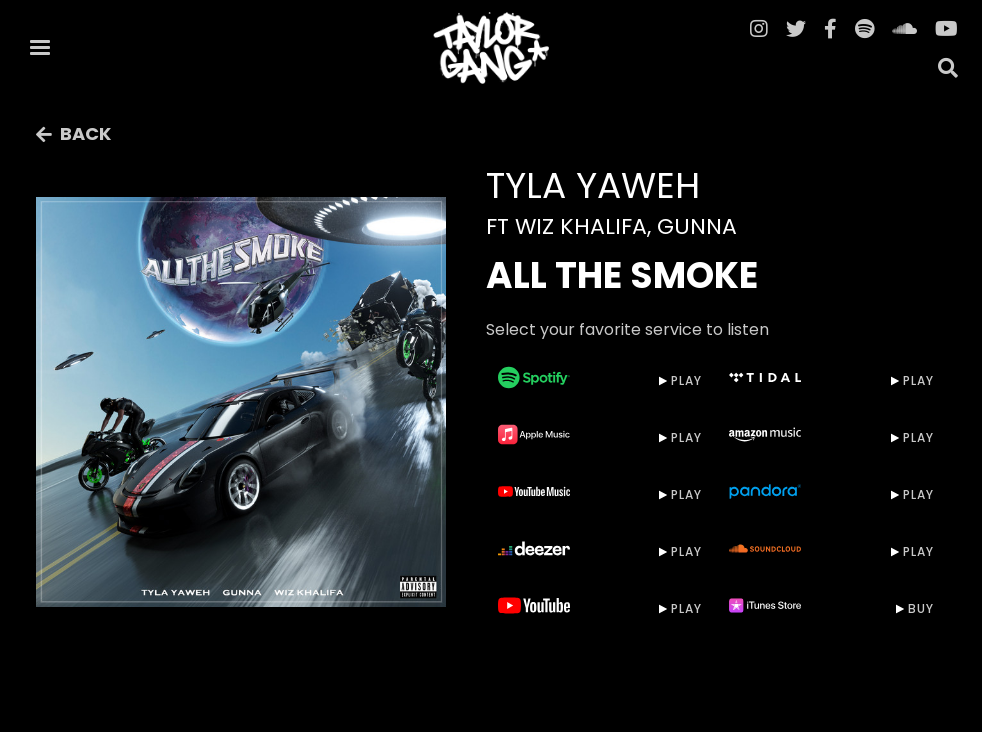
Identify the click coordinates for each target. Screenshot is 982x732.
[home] (491, 48)
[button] (40, 48)
